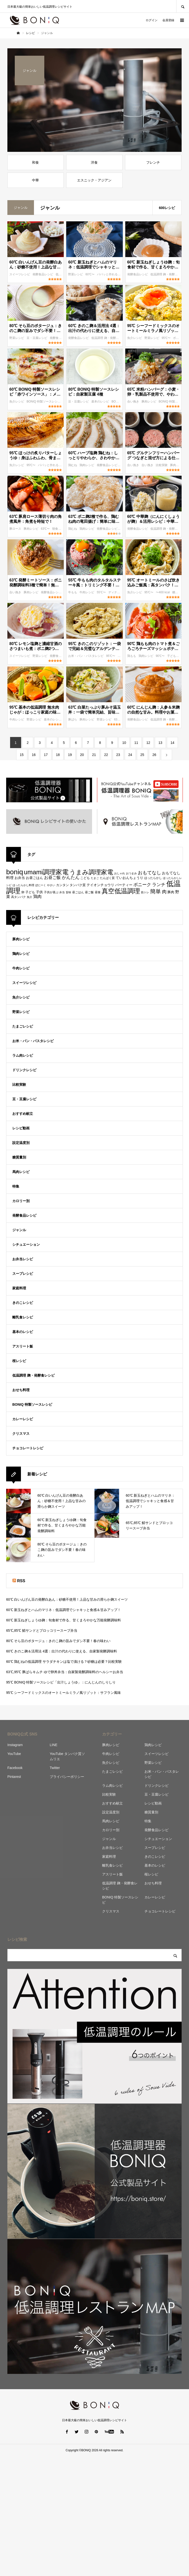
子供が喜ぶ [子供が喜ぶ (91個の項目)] (51, 892)
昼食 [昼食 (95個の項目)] (98, 892)
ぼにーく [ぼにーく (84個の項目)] (40, 885)
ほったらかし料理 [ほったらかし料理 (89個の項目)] (23, 885)
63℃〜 (46, 528)
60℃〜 (90, 274)
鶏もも (132, 656)
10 (124, 743)
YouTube (14, 1754)
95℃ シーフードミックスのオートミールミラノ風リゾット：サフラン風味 (63, 1693)
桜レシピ (19, 1361)
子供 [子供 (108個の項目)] (39, 892)
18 (58, 755)
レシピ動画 (21, 1128)
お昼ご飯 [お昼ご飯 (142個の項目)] (52, 877)
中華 (35, 180)
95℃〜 (167, 338)
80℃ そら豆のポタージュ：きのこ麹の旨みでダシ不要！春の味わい (60, 1641)
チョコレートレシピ (27, 1448)
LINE (53, 1745)
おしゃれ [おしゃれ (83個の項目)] (119, 873)
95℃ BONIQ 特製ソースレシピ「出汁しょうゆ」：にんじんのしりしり (61, 1682)
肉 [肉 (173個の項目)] (164, 891)
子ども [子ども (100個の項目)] (30, 892)
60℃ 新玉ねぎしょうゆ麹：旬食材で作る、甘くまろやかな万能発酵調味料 (63, 1620)
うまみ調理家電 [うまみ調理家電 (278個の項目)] (91, 872)
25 (142, 755)
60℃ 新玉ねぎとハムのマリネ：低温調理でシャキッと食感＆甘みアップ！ (63, 1610)
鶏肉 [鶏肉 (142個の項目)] (37, 896)
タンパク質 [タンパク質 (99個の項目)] (78, 885)
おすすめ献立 (22, 1114)
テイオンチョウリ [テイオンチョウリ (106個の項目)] (100, 885)
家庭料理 (19, 1288)
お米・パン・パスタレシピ (86, 656)
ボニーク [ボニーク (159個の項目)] (142, 884)
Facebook (14, 1768)
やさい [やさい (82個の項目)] (51, 885)
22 (106, 755)
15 (22, 755)
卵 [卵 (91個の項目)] (22, 892)
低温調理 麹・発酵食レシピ (169, 274)
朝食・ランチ (61, 528)
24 (130, 755)
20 (82, 755)
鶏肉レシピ (87, 465)
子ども (172, 656)
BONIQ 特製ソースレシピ (44, 401)
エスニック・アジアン (94, 180)
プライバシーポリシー (67, 1777)
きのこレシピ (22, 1303)
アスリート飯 (22, 1346)
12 (148, 743)
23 (118, 755)
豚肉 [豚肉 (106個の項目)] (170, 892)
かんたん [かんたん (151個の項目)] (70, 877)
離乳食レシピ (22, 1317)
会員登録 (168, 20)
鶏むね (73, 465)
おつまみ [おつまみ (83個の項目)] (131, 873)
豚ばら (73, 719)
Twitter (55, 1768)
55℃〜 (102, 592)
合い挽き (133, 401)
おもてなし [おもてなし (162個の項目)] (149, 872)
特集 (15, 1186)
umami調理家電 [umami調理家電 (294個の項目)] (46, 872)
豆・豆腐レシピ (37, 338)
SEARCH (182, 6)
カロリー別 (21, 1201)
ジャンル (19, 1230)
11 (136, 743)
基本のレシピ (100, 401)
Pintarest (14, 1777)
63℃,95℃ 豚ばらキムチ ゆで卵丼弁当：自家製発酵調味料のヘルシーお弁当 (64, 1672)
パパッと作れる (107, 274)
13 (160, 743)
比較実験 (162, 465)
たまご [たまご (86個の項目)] (95, 877)
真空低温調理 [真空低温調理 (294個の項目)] (121, 891)
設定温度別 (21, 1143)
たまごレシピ (22, 1026)
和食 (35, 162)
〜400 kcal (163, 592)
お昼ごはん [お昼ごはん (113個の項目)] (34, 878)
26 (154, 755)
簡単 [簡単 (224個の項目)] (155, 891)
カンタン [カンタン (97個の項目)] (62, 885)
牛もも (73, 592)
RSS (21, 1581)
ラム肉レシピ (22, 1055)
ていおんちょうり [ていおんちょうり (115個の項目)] (129, 878)
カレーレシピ (22, 1419)
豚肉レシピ (149, 401)
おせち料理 (21, 1390)
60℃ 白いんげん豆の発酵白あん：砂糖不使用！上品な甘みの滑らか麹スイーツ (67, 1599)
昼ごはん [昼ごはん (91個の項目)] (78, 892)
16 (34, 755)
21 (94, 755)
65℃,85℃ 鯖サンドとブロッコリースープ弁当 (41, 1630)
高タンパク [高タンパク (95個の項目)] (18, 897)
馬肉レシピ (21, 1172)
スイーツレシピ (20, 274)
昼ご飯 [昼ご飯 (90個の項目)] (89, 892)
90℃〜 (161, 656)
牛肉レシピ (87, 592)
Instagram (15, 1745)
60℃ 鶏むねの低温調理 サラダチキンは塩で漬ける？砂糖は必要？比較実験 (64, 1662)
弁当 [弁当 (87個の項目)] (62, 892)
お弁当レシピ (22, 1259)
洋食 (94, 162)
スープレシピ (22, 1274)
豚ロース (15, 528)
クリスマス (21, 1434)
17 (46, 755)
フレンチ (153, 162)
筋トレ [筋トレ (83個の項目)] (145, 892)
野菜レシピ (76, 274)
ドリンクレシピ (24, 1070)
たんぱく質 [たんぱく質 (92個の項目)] (107, 878)
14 (172, 743)
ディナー (114, 592)
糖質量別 (19, 1157)
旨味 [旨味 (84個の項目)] (68, 892)
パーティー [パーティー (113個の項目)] (123, 885)
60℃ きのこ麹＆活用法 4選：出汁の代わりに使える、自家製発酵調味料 (61, 1651)
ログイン (152, 20)
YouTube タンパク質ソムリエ (67, 1756)
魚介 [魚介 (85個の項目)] (29, 896)
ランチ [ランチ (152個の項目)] (158, 884)
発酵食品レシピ (43, 274)
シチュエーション (26, 1244)
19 (70, 755)
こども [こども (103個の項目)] (85, 878)
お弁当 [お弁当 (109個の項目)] (20, 878)
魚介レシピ (135, 338)
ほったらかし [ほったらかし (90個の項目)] (153, 877)
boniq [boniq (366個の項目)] (14, 872)
